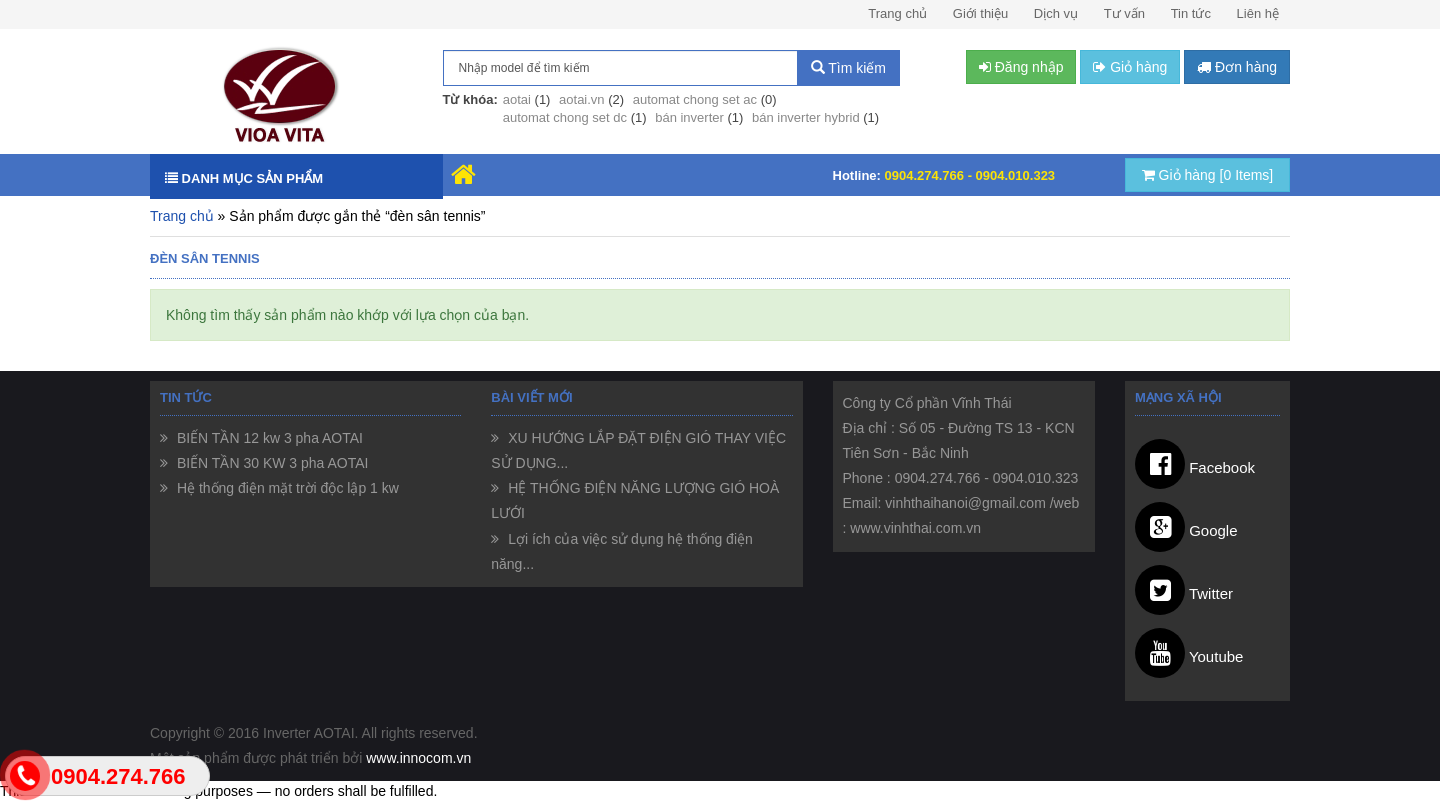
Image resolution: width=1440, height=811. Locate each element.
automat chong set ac (695, 99)
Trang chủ (897, 13)
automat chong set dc (565, 117)
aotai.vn (582, 99)
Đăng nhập (1021, 67)
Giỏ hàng (1208, 175)
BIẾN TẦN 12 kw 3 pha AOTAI (268, 438)
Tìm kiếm (848, 68)
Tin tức (1191, 13)
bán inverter (689, 117)
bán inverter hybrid (806, 117)
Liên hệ (1258, 13)
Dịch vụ (1056, 13)
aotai (517, 99)
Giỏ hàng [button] (1130, 67)
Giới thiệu (980, 13)
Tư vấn (1124, 13)
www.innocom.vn (418, 758)
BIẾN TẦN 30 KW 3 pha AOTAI (270, 463)
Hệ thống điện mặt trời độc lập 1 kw (286, 488)
